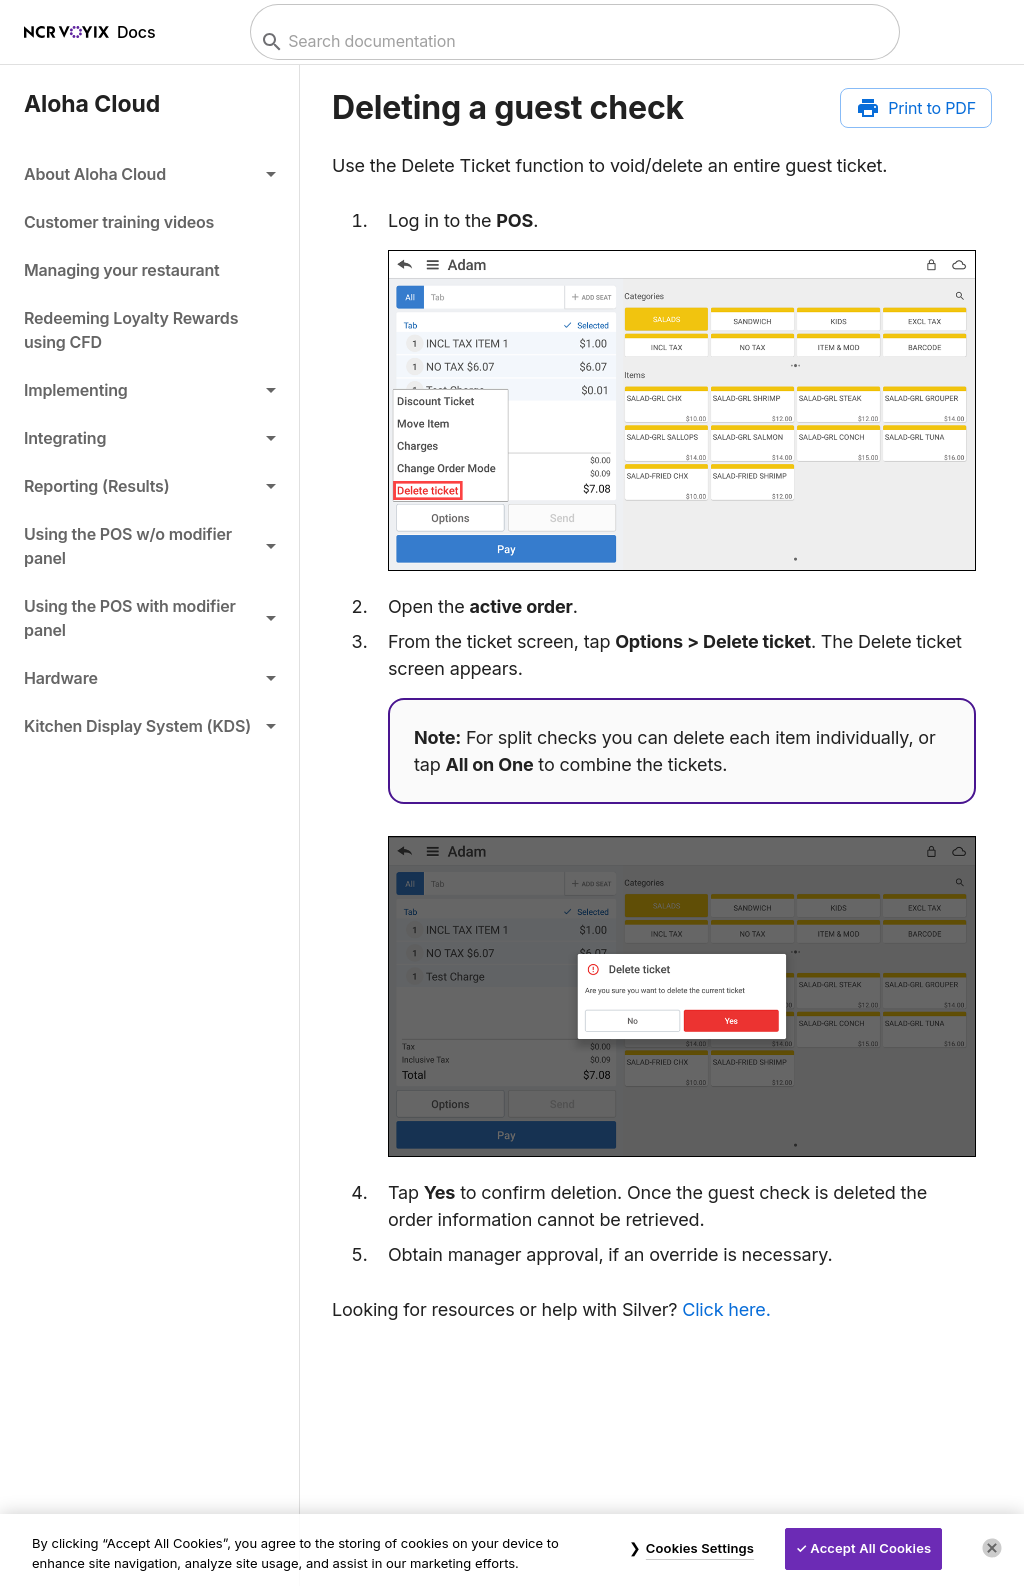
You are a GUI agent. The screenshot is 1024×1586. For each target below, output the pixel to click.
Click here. (726, 1309)
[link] (149, 222)
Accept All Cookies (870, 1548)
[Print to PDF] (916, 108)
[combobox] (572, 41)
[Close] (992, 1548)
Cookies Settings (700, 1548)
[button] (149, 174)
